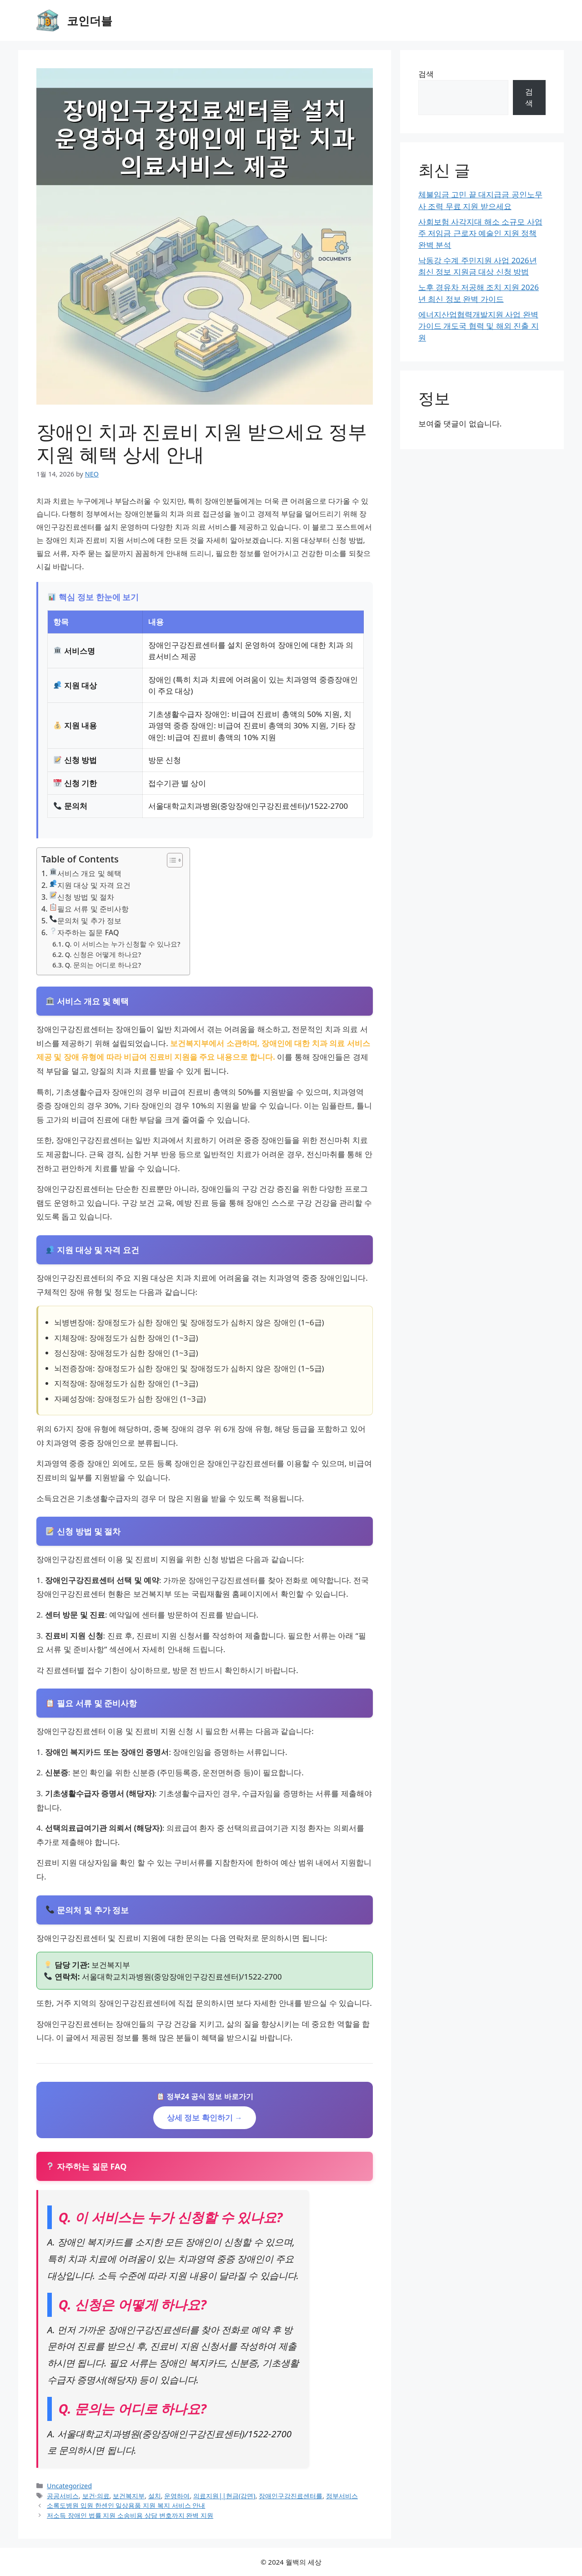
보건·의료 (96, 2495)
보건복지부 (129, 2495)
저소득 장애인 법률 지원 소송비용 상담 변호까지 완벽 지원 (130, 2515)
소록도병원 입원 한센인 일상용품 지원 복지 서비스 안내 (126, 2505)
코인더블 (89, 20)
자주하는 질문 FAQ (84, 932)
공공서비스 (63, 2495)
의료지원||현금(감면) (224, 2495)
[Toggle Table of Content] (170, 860)
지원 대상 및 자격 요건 (90, 885)
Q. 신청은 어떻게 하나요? (103, 954)
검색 (426, 74)
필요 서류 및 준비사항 (89, 908)
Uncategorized (69, 2485)
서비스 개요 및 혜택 (85, 873)
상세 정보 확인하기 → (204, 2117)
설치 (154, 2495)
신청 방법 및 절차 (82, 897)
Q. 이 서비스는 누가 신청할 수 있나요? (123, 943)
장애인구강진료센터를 (290, 2495)
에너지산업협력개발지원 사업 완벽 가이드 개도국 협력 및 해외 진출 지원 (478, 326)
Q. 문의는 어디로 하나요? (103, 964)
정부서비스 (342, 2495)
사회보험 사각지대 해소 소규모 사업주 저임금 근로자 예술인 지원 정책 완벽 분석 (480, 233)
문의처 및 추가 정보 (85, 920)
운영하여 (177, 2495)
